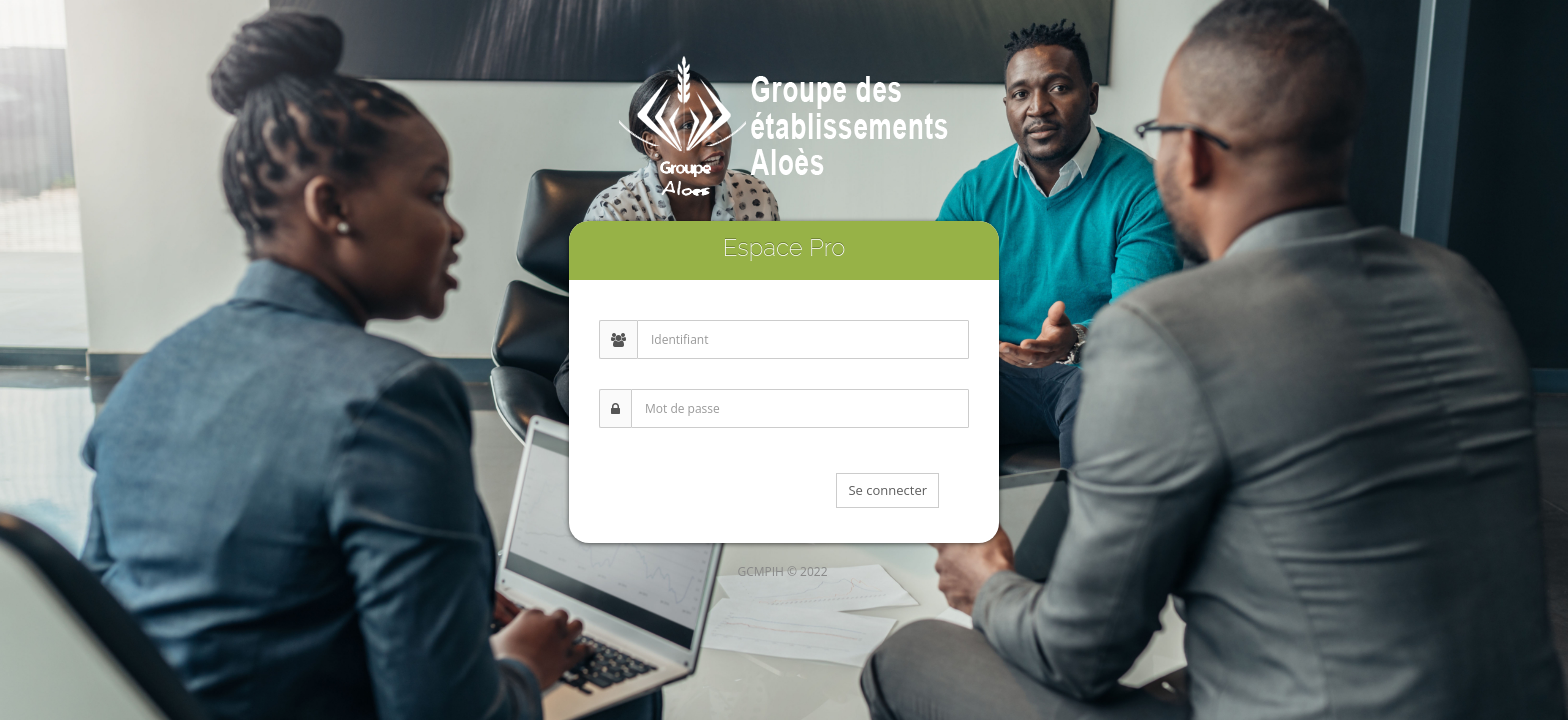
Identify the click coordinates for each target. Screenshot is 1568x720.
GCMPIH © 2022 (782, 571)
